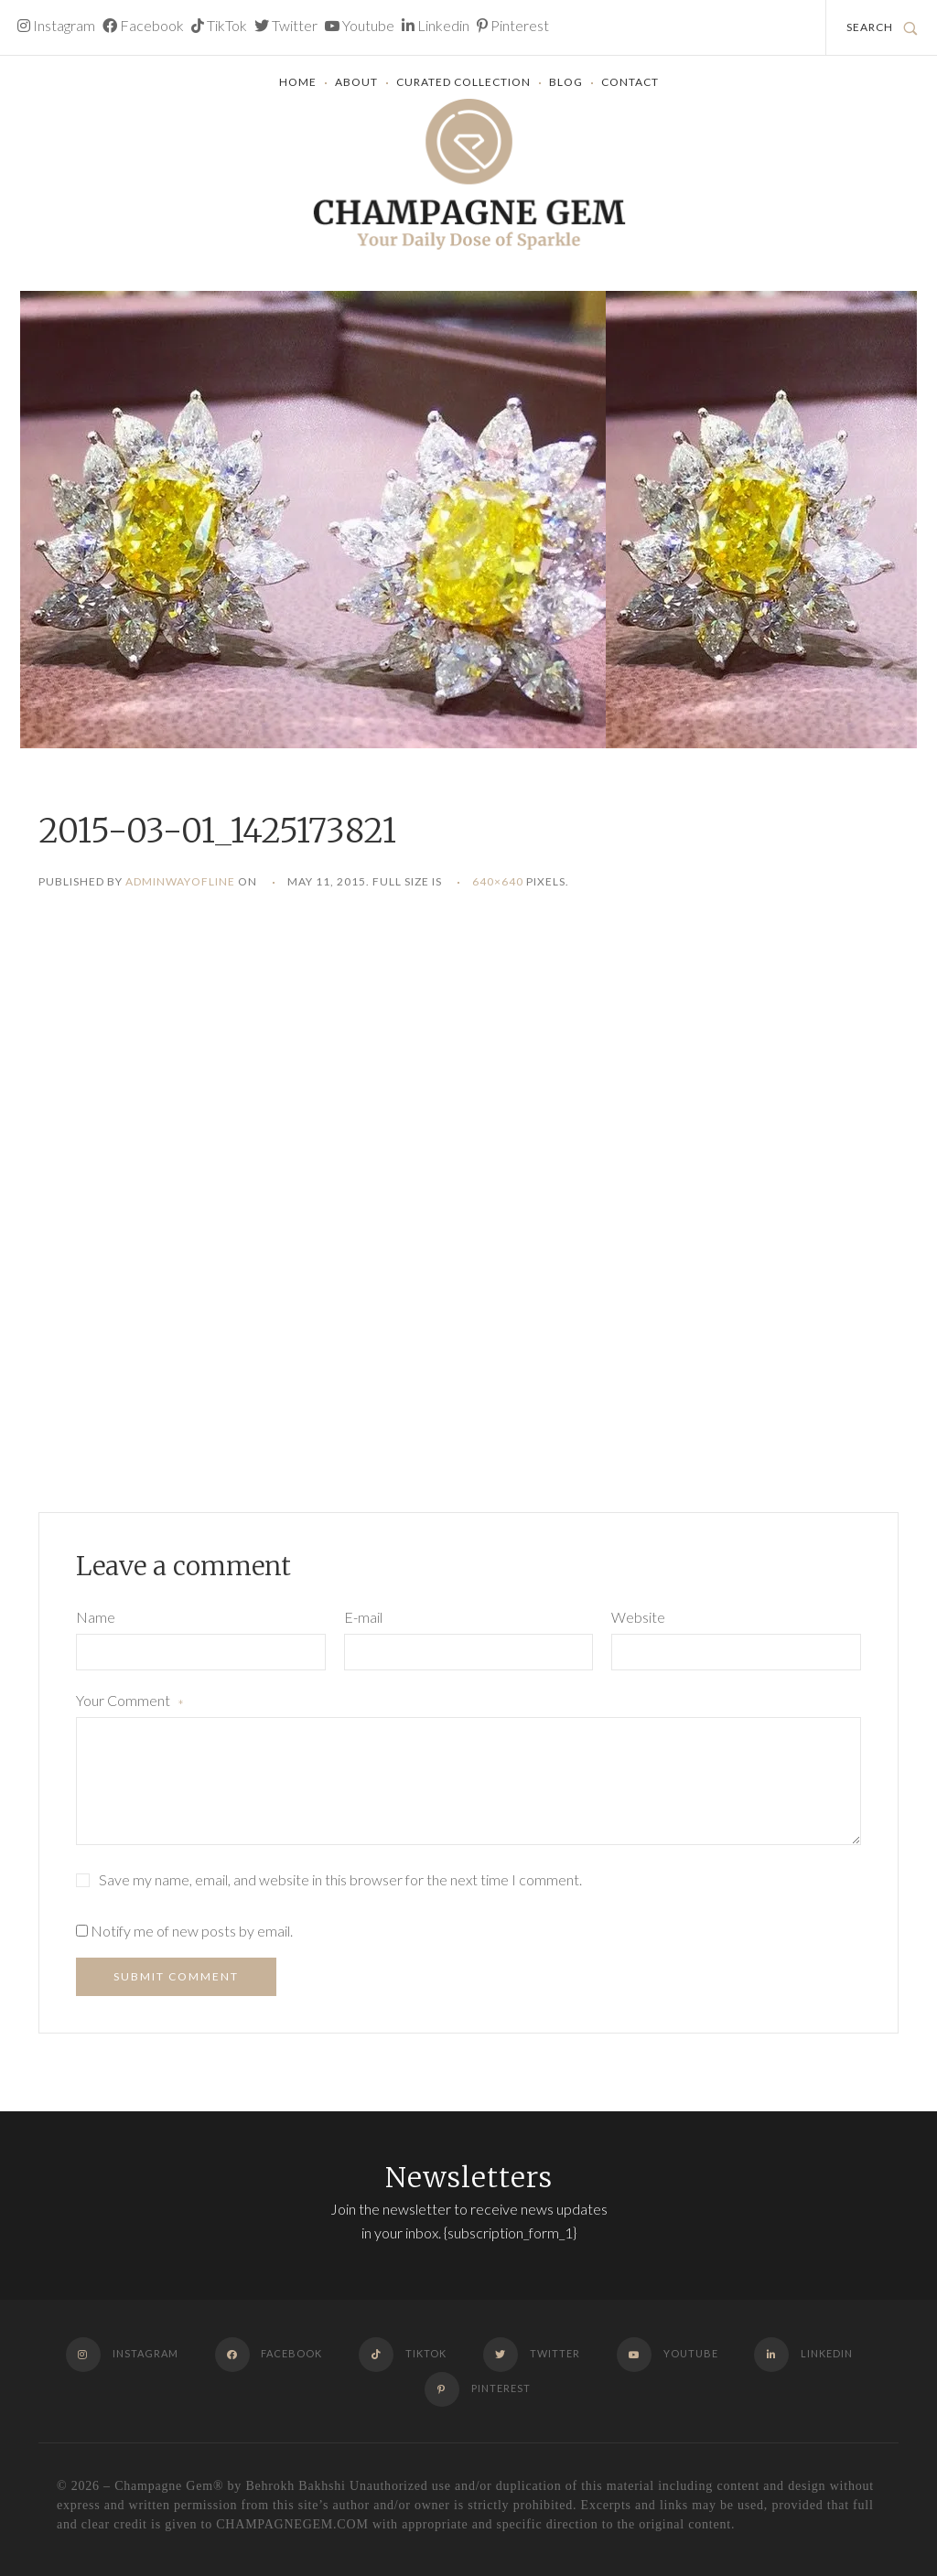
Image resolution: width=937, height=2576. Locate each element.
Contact (630, 82)
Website (638, 1617)
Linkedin (435, 25)
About (356, 82)
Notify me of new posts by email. (192, 1930)
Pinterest (513, 25)
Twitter (286, 25)
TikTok (219, 25)
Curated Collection (463, 82)
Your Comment (130, 1702)
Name (95, 1617)
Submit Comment (176, 1976)
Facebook (143, 25)
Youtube (359, 25)
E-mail (363, 1617)
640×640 (497, 881)
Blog (566, 82)
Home (298, 82)
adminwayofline (180, 881)
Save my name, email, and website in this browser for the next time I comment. (340, 1879)
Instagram (56, 25)
